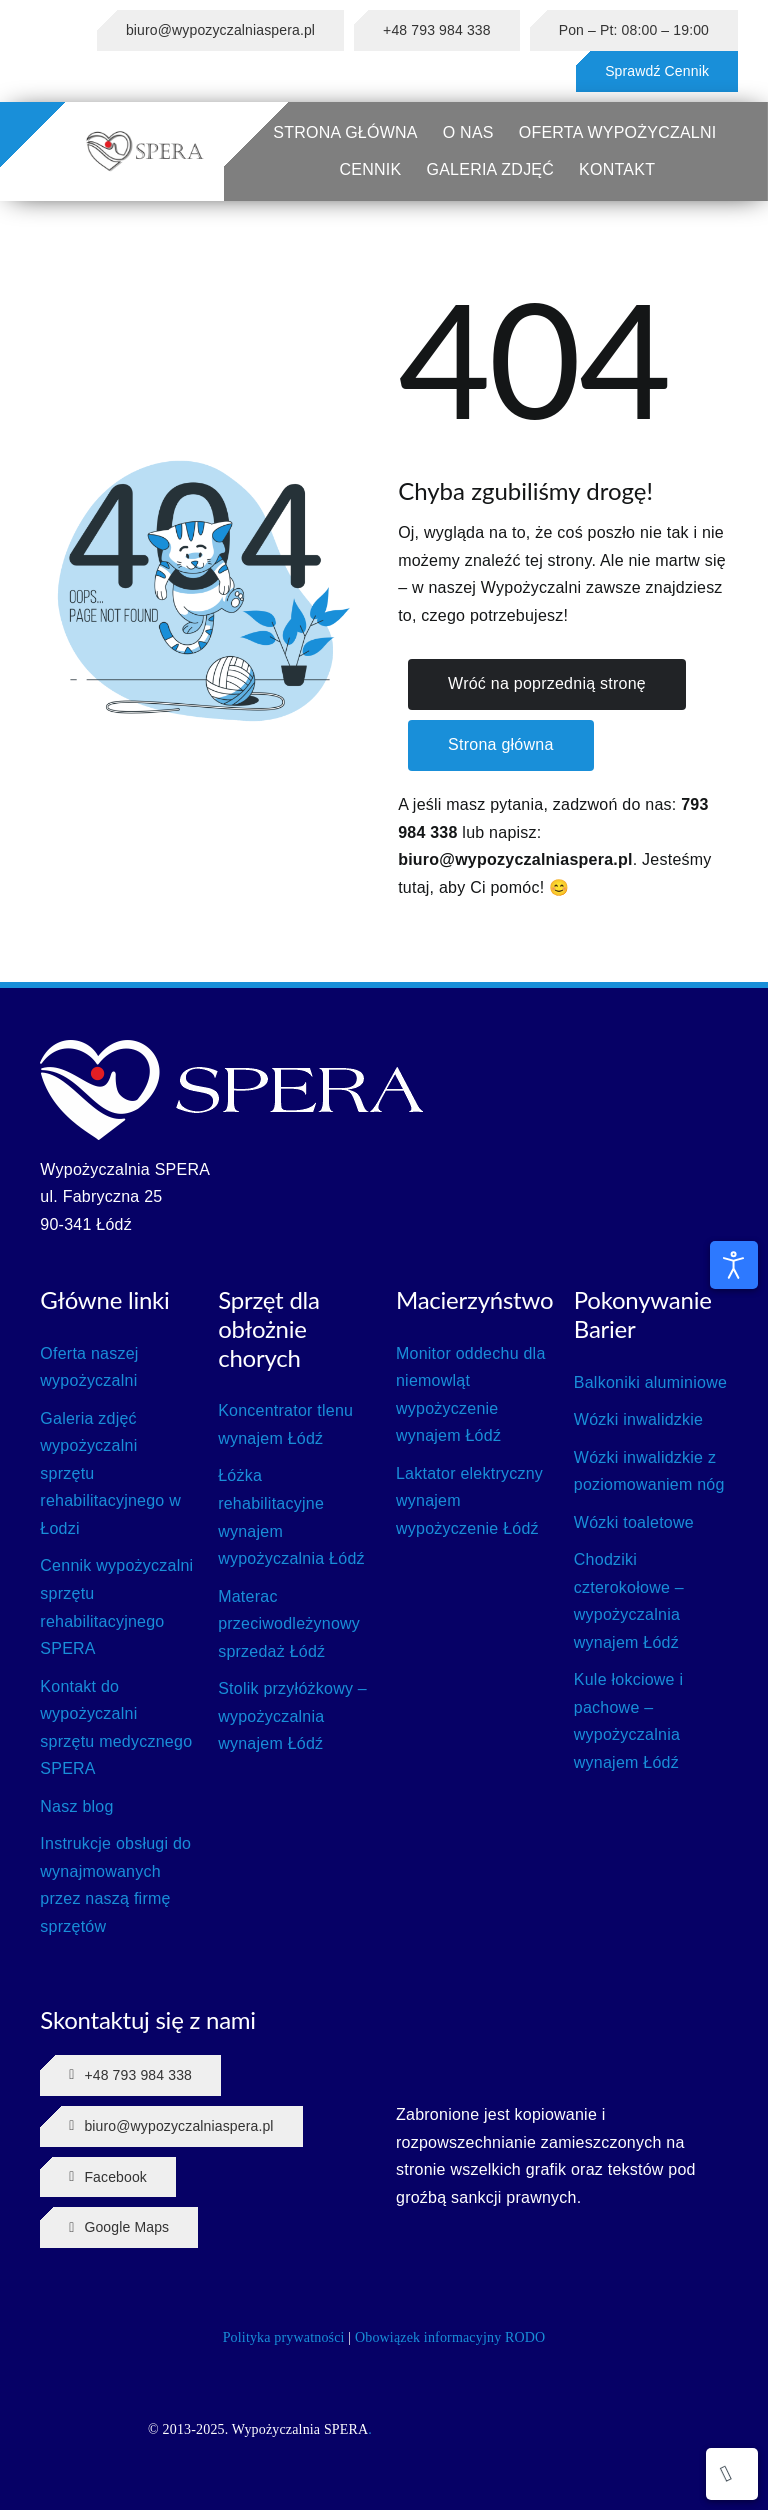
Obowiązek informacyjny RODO (450, 2337)
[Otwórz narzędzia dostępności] (734, 1265)
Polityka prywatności (284, 2337)
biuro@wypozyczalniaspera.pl (515, 859)
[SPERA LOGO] (145, 137)
